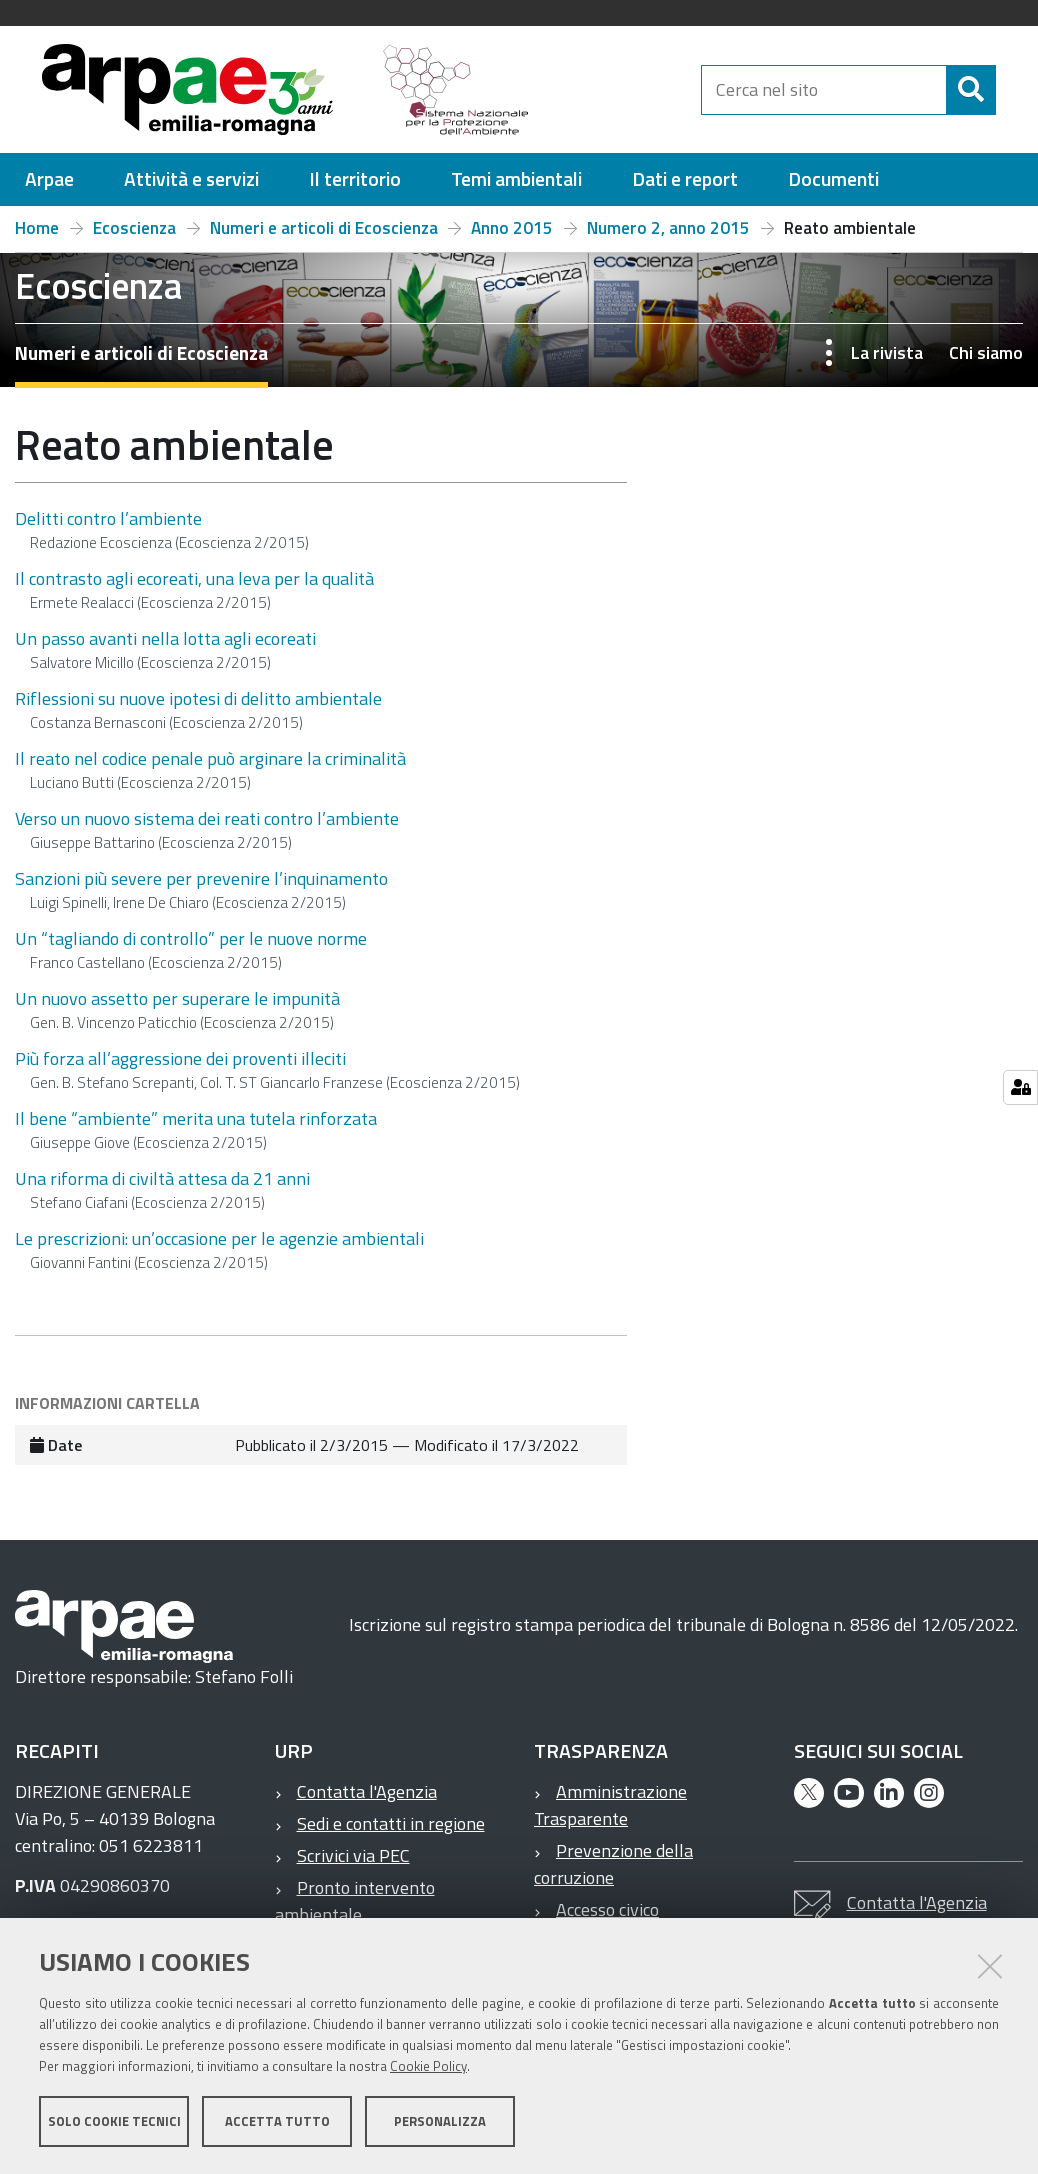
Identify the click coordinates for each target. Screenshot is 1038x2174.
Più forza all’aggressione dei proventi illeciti (180, 1067)
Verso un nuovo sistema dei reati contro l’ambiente (207, 827)
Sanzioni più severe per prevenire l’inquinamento (201, 887)
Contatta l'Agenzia (367, 1800)
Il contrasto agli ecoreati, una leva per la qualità (194, 587)
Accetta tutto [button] (277, 2122)
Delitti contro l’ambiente (108, 527)
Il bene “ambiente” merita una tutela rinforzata (196, 1127)
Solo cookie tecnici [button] (114, 2122)
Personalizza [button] (440, 2122)
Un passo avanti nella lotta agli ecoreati (165, 647)
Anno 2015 (512, 237)
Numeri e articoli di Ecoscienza (324, 237)
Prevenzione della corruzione (613, 1873)
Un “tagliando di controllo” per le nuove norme (191, 947)
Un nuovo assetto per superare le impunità (177, 1007)
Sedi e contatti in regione (391, 1832)
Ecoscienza (134, 237)
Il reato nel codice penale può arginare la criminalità (210, 767)
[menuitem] (49, 188)
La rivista (887, 361)
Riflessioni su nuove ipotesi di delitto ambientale (198, 707)
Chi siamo (986, 361)
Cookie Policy (428, 2067)
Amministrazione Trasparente (610, 1814)
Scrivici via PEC (353, 1864)
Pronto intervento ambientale (355, 1910)
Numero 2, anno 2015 (668, 237)
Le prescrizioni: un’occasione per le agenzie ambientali (219, 1247)
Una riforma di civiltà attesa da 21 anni (162, 1187)
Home (37, 237)
